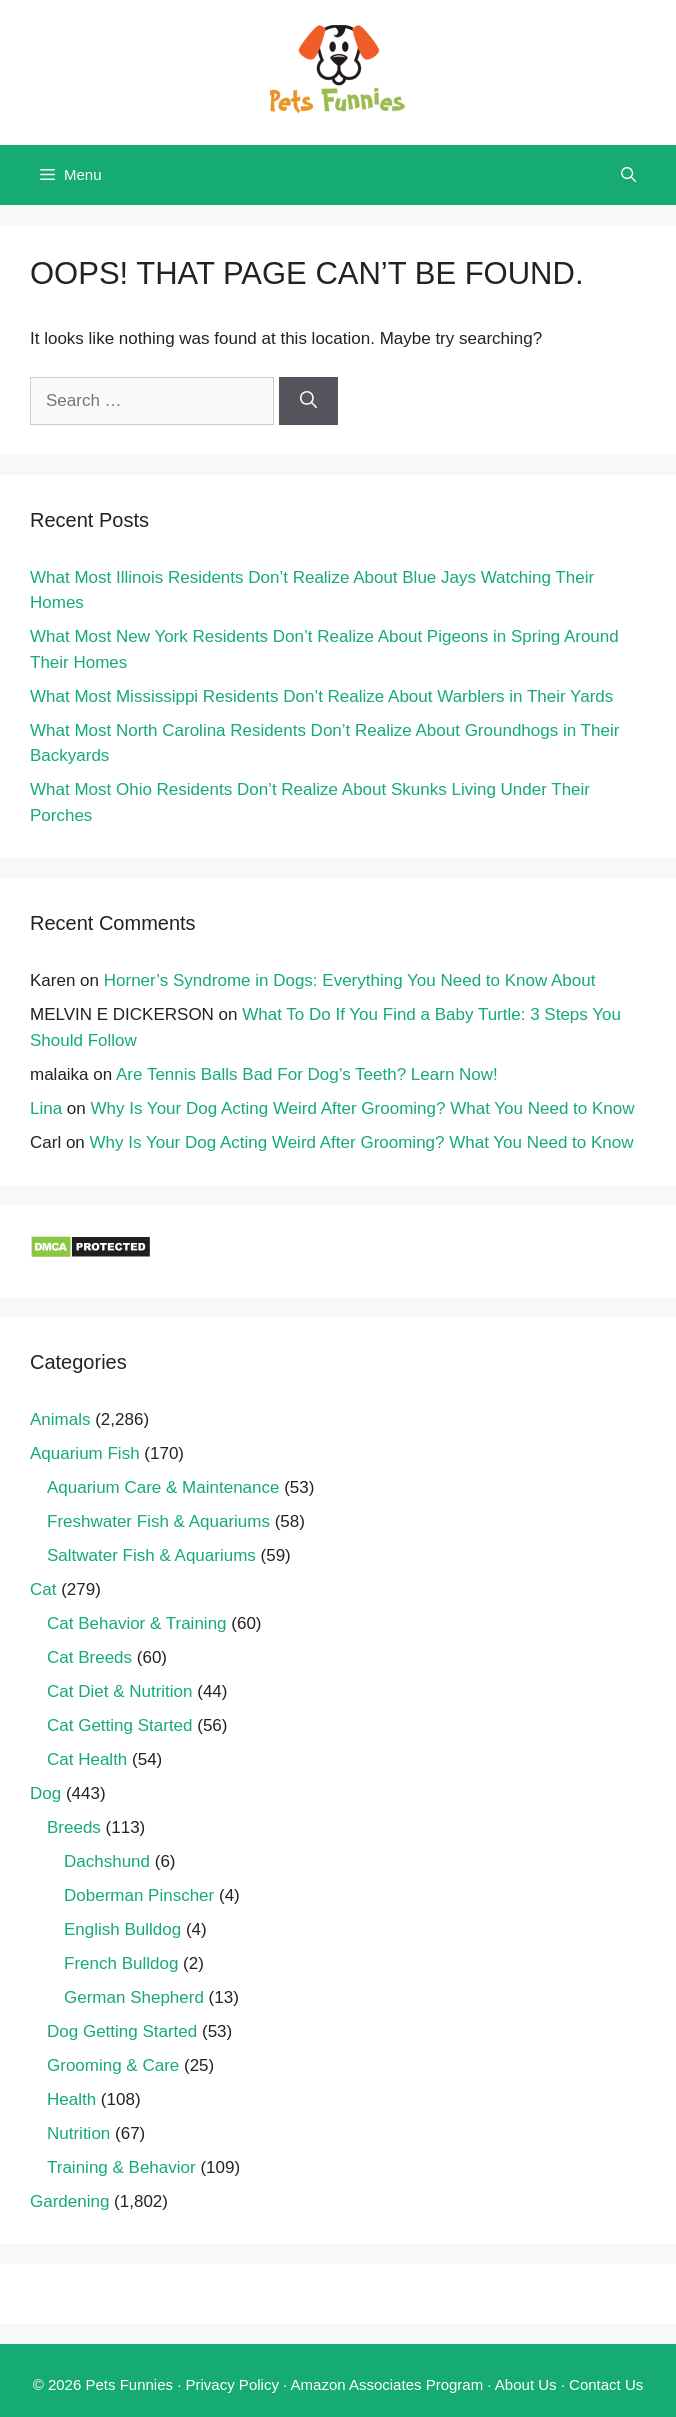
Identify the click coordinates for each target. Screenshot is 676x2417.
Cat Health (87, 1759)
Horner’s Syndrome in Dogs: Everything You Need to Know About (350, 980)
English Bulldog (122, 1929)
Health (71, 2099)
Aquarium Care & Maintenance (163, 1487)
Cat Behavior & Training (137, 1623)
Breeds (74, 1827)
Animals (60, 1419)
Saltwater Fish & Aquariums (151, 1555)
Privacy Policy (232, 2384)
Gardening (69, 2201)
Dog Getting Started (122, 2031)
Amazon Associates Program (387, 2384)
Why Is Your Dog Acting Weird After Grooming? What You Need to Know (363, 1108)
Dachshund (107, 1861)
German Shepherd (134, 1997)
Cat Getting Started (120, 1725)
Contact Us (606, 2384)
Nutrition (78, 2133)
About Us (526, 2384)
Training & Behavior (121, 2167)
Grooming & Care (113, 2065)
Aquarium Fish (85, 1453)
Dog (45, 1793)
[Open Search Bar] (628, 175)
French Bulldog (121, 1963)
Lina (46, 1108)
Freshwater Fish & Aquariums (158, 1521)
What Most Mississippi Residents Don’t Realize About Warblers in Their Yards (321, 696)
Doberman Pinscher (139, 1895)
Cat (43, 1589)
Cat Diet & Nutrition (120, 1691)
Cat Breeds (89, 1657)
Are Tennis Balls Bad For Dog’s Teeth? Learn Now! (307, 1074)
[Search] (308, 401)
